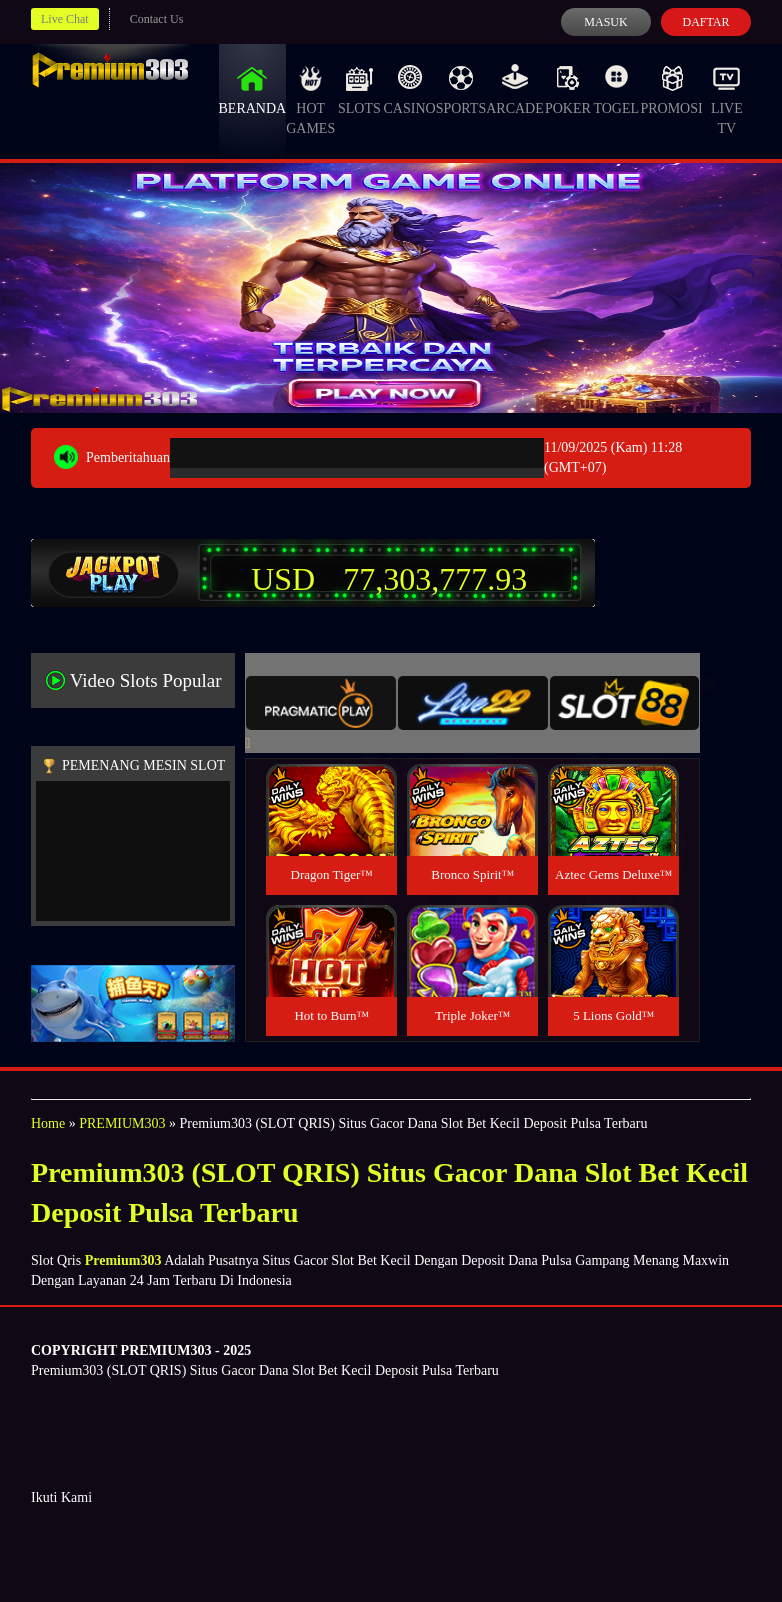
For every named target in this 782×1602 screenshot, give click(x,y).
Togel (616, 90)
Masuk (605, 22)
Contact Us (157, 19)
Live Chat (65, 19)
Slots (359, 90)
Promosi (671, 90)
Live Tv (727, 100)
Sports (461, 90)
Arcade (515, 90)
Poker (568, 90)
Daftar (705, 22)
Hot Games (310, 100)
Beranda (253, 90)
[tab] (321, 703)
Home (48, 1123)
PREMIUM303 (122, 1123)
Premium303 (123, 1260)
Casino (410, 90)
